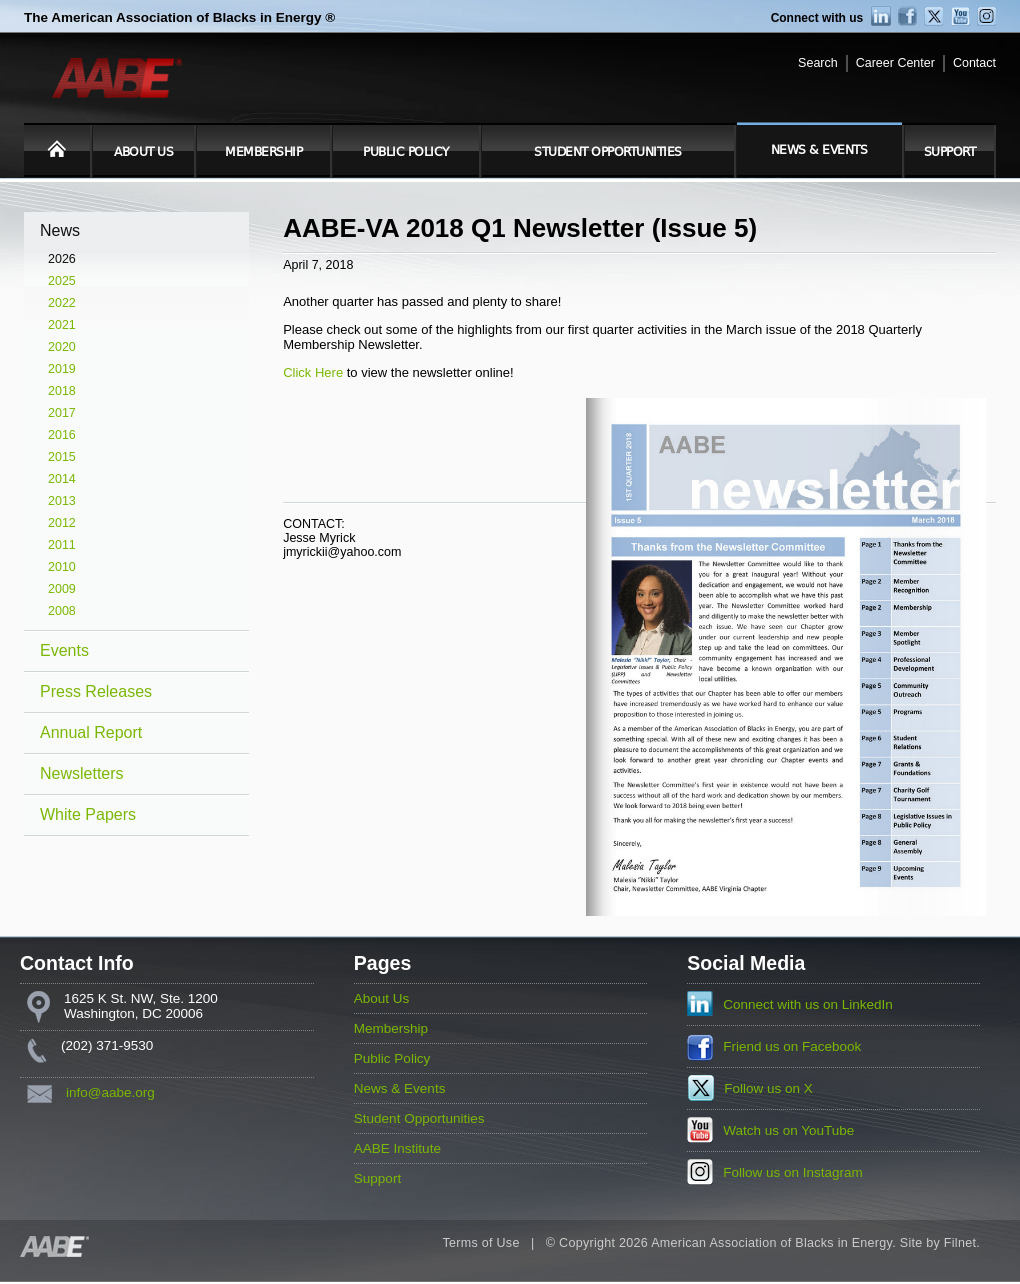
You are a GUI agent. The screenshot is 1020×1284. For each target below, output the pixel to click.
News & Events (819, 150)
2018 (62, 391)
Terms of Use (480, 1243)
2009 (62, 589)
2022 (62, 303)
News (60, 230)
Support (950, 152)
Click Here (313, 372)
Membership (263, 152)
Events (64, 650)
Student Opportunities (608, 152)
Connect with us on (808, 1004)
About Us (143, 152)
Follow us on (768, 1088)
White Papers (88, 814)
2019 (62, 369)
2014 (62, 479)
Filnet (960, 1243)
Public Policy (406, 152)
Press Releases (96, 691)
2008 (62, 611)
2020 (62, 347)
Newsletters (82, 773)
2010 (62, 567)
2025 (62, 281)
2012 (62, 523)
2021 (62, 325)
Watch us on (788, 1130)
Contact (974, 63)
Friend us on (792, 1046)
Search (818, 63)
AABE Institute (397, 1148)
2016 (62, 435)
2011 (62, 545)
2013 (62, 501)
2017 (62, 413)
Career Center (895, 63)
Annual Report (91, 732)
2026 (62, 259)
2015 (62, 457)
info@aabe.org (110, 1092)
